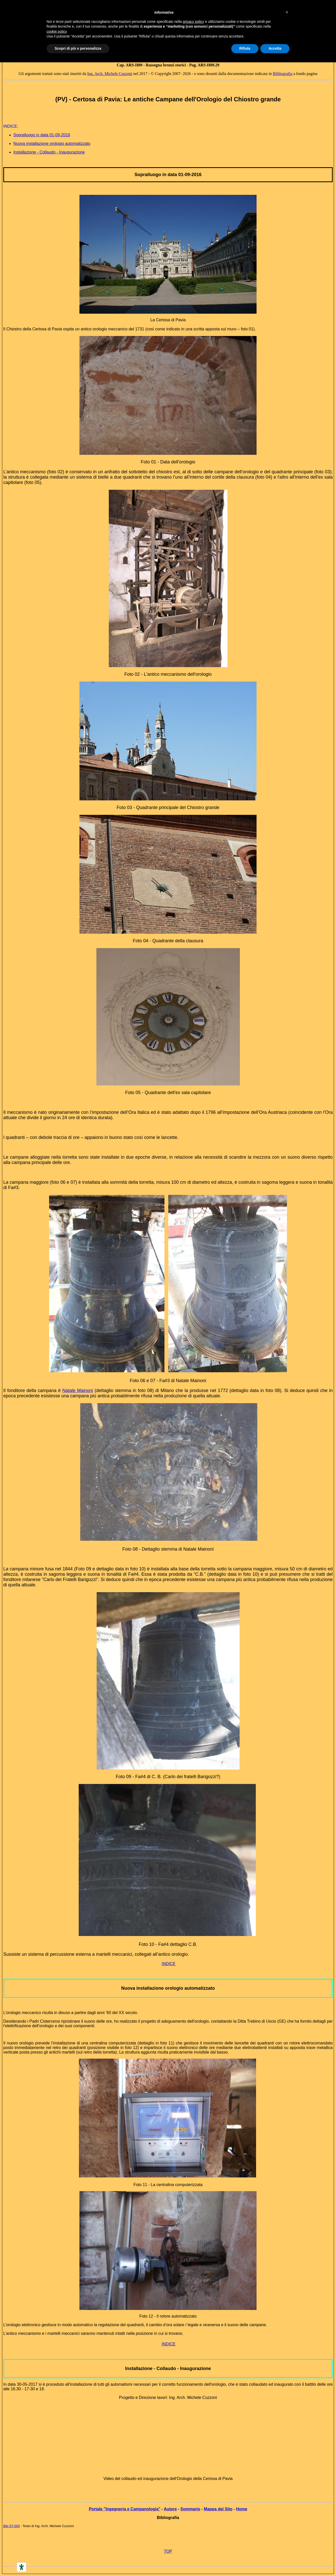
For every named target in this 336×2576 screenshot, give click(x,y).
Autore (170, 2509)
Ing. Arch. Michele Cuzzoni (109, 73)
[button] (287, 12)
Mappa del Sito (218, 2509)
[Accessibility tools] (21, 2567)
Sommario (190, 2509)
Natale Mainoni (77, 1390)
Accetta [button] (274, 48)
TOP (168, 2551)
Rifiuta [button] (244, 48)
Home (241, 2509)
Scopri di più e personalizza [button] (78, 48)
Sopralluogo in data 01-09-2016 (41, 135)
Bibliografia (282, 73)
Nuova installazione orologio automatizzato (51, 143)
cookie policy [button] (57, 31)
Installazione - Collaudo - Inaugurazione (49, 152)
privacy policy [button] (193, 22)
